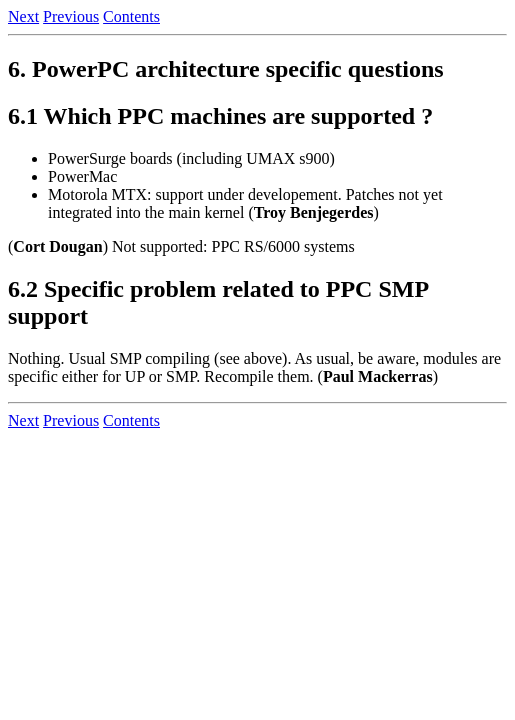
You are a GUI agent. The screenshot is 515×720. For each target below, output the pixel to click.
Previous (71, 16)
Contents (131, 16)
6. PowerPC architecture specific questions (226, 69)
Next (23, 16)
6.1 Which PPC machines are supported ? (220, 116)
